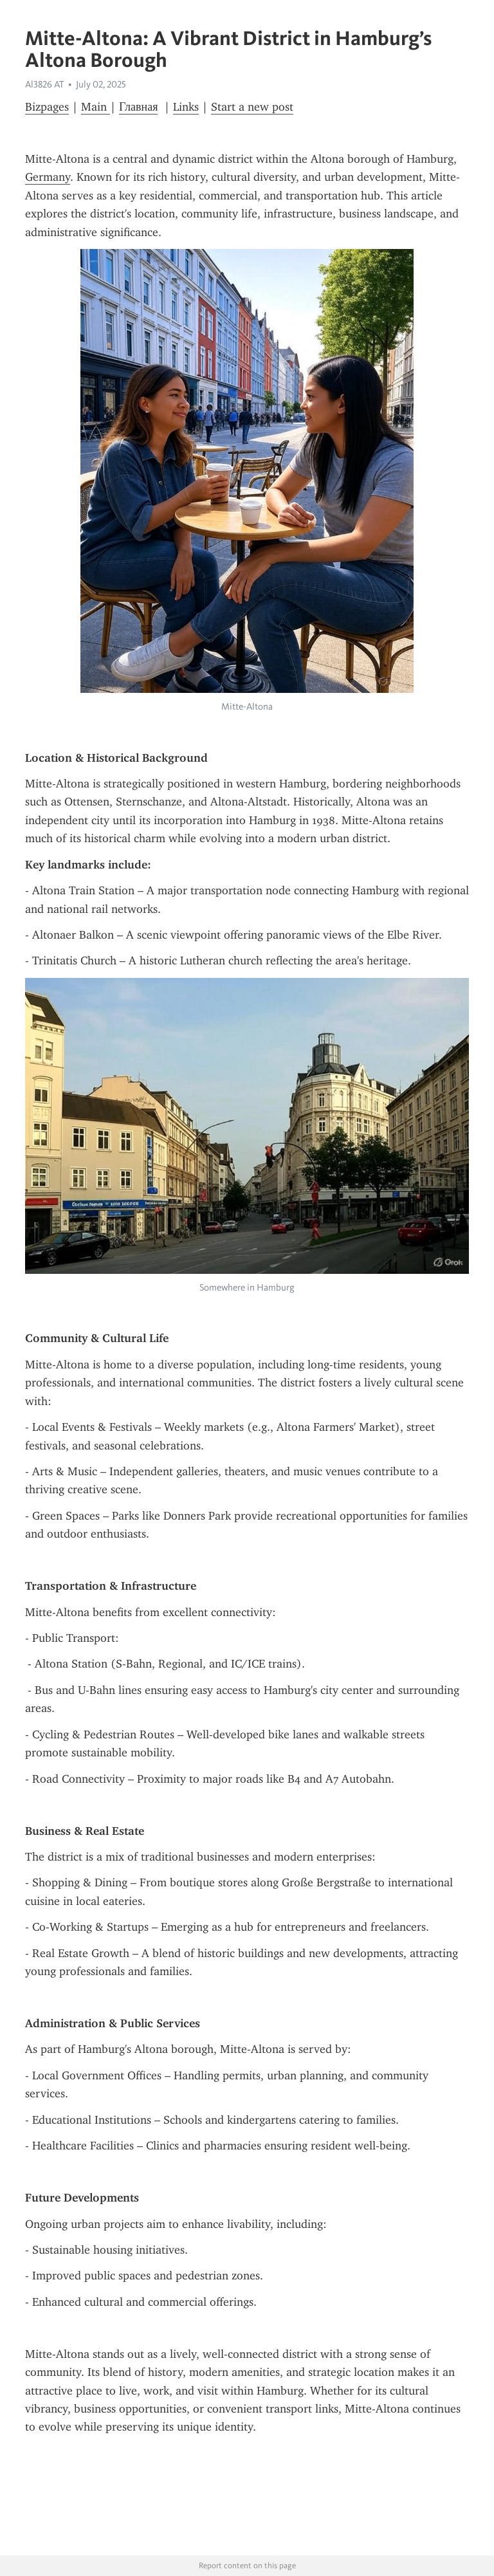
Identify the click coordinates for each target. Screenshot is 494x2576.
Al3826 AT (44, 84)
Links (186, 107)
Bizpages (47, 107)
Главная (138, 107)
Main (95, 107)
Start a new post (252, 107)
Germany (47, 177)
